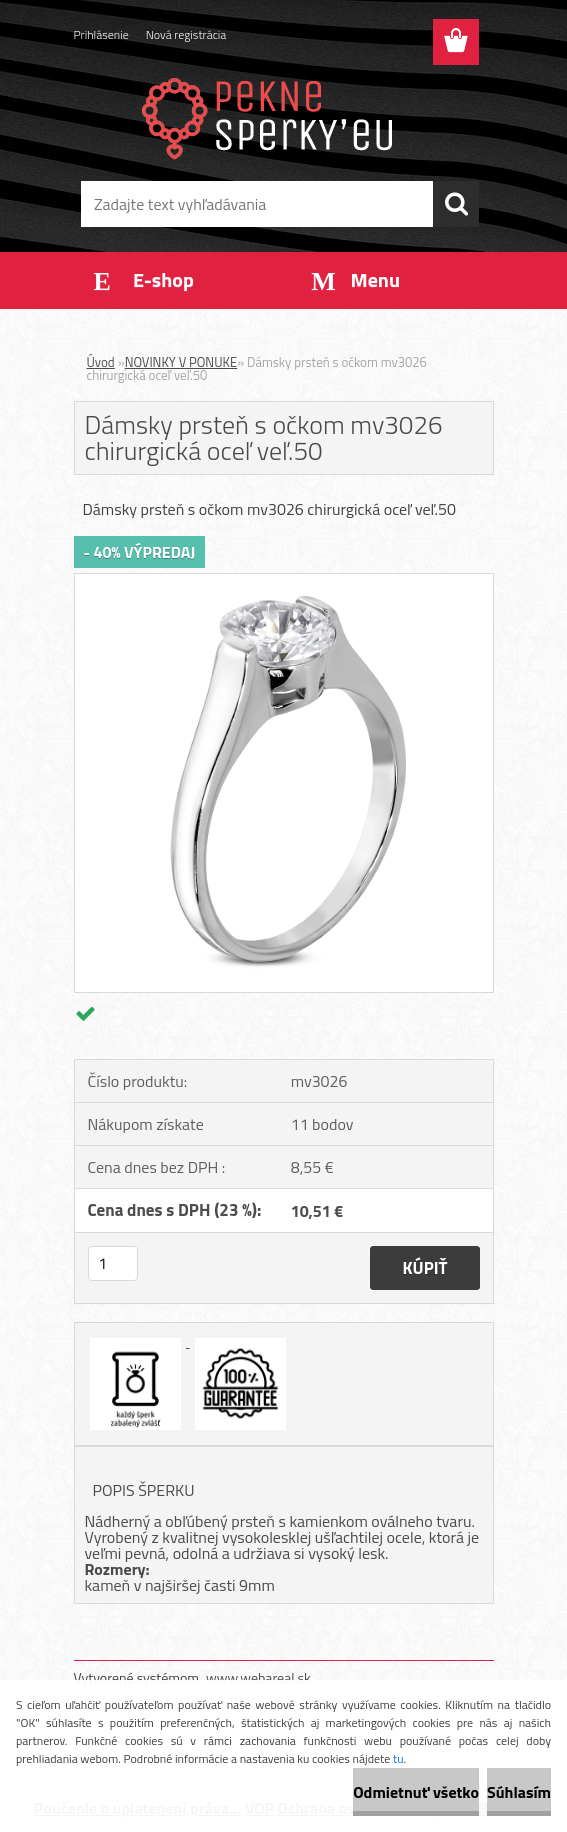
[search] (456, 204)
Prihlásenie (101, 34)
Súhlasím (519, 1792)
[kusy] (113, 1263)
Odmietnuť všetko (416, 1792)
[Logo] (271, 116)
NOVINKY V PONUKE (181, 362)
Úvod (101, 362)
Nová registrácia (186, 34)
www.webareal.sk (258, 1677)
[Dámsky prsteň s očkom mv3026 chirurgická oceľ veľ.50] (284, 582)
